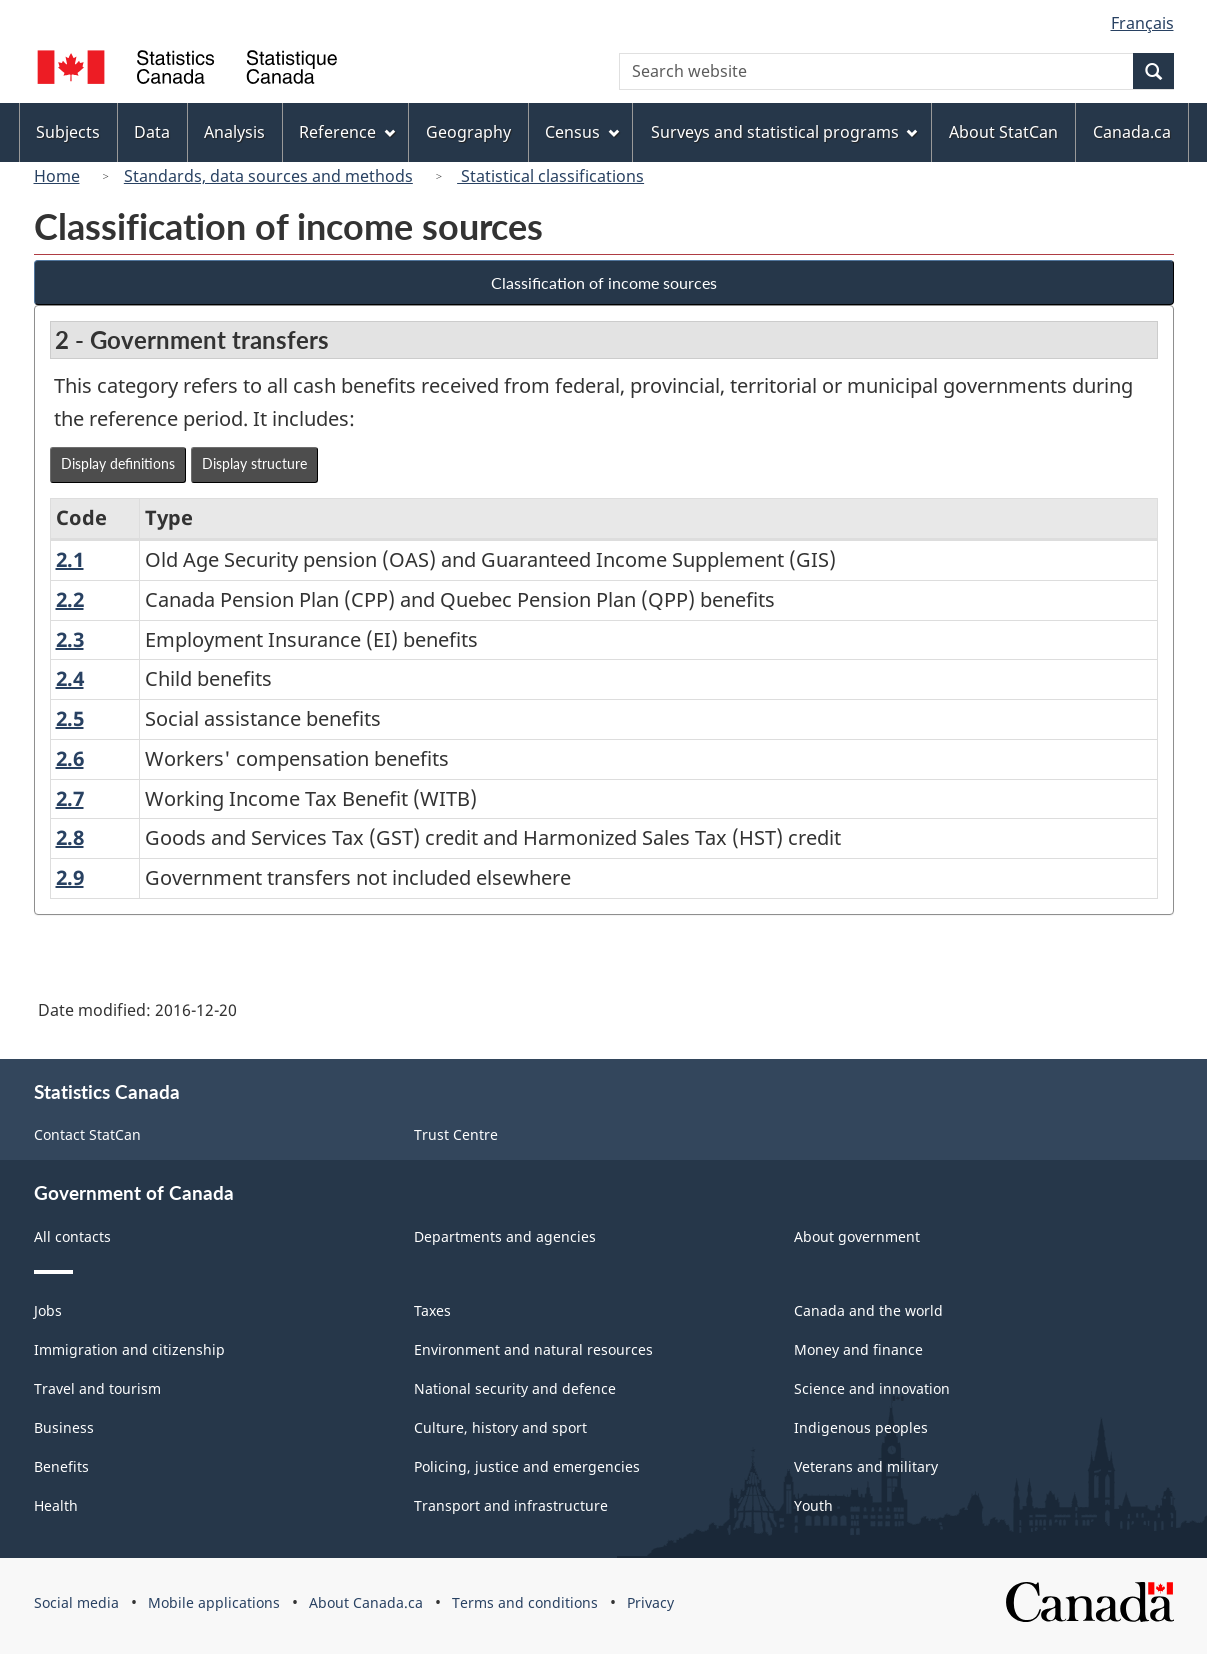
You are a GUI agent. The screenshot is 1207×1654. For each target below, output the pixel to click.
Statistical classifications (550, 176)
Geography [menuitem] (468, 132)
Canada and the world (868, 1310)
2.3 (70, 639)
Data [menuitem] (152, 132)
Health (56, 1505)
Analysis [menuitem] (234, 132)
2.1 (70, 559)
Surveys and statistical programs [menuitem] (784, 132)
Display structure (254, 463)
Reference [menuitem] (347, 132)
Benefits (61, 1466)
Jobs (48, 1310)
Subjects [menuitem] (68, 132)
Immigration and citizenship (129, 1349)
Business (64, 1427)
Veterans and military (866, 1466)
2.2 (70, 599)
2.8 (70, 837)
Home (57, 176)
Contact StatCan (87, 1134)
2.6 (70, 758)
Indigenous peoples (861, 1427)
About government (857, 1236)
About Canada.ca (366, 1602)
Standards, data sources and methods (268, 176)
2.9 (70, 877)
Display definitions (118, 463)
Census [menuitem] (582, 132)
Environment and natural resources (533, 1349)
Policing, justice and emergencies (527, 1466)
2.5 (70, 718)
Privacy (650, 1602)
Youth (813, 1505)
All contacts (72, 1236)
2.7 (70, 798)
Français (1142, 23)
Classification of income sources (604, 282)
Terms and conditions (525, 1602)
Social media (76, 1602)
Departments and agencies (505, 1236)
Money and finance (858, 1349)
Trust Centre (456, 1134)
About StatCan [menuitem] (1003, 132)
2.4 (70, 678)
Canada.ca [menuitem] (1132, 132)
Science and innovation (872, 1388)
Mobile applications (214, 1602)
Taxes (432, 1310)
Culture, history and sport (500, 1427)
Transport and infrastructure (511, 1505)
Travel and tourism (97, 1388)
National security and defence (515, 1388)
